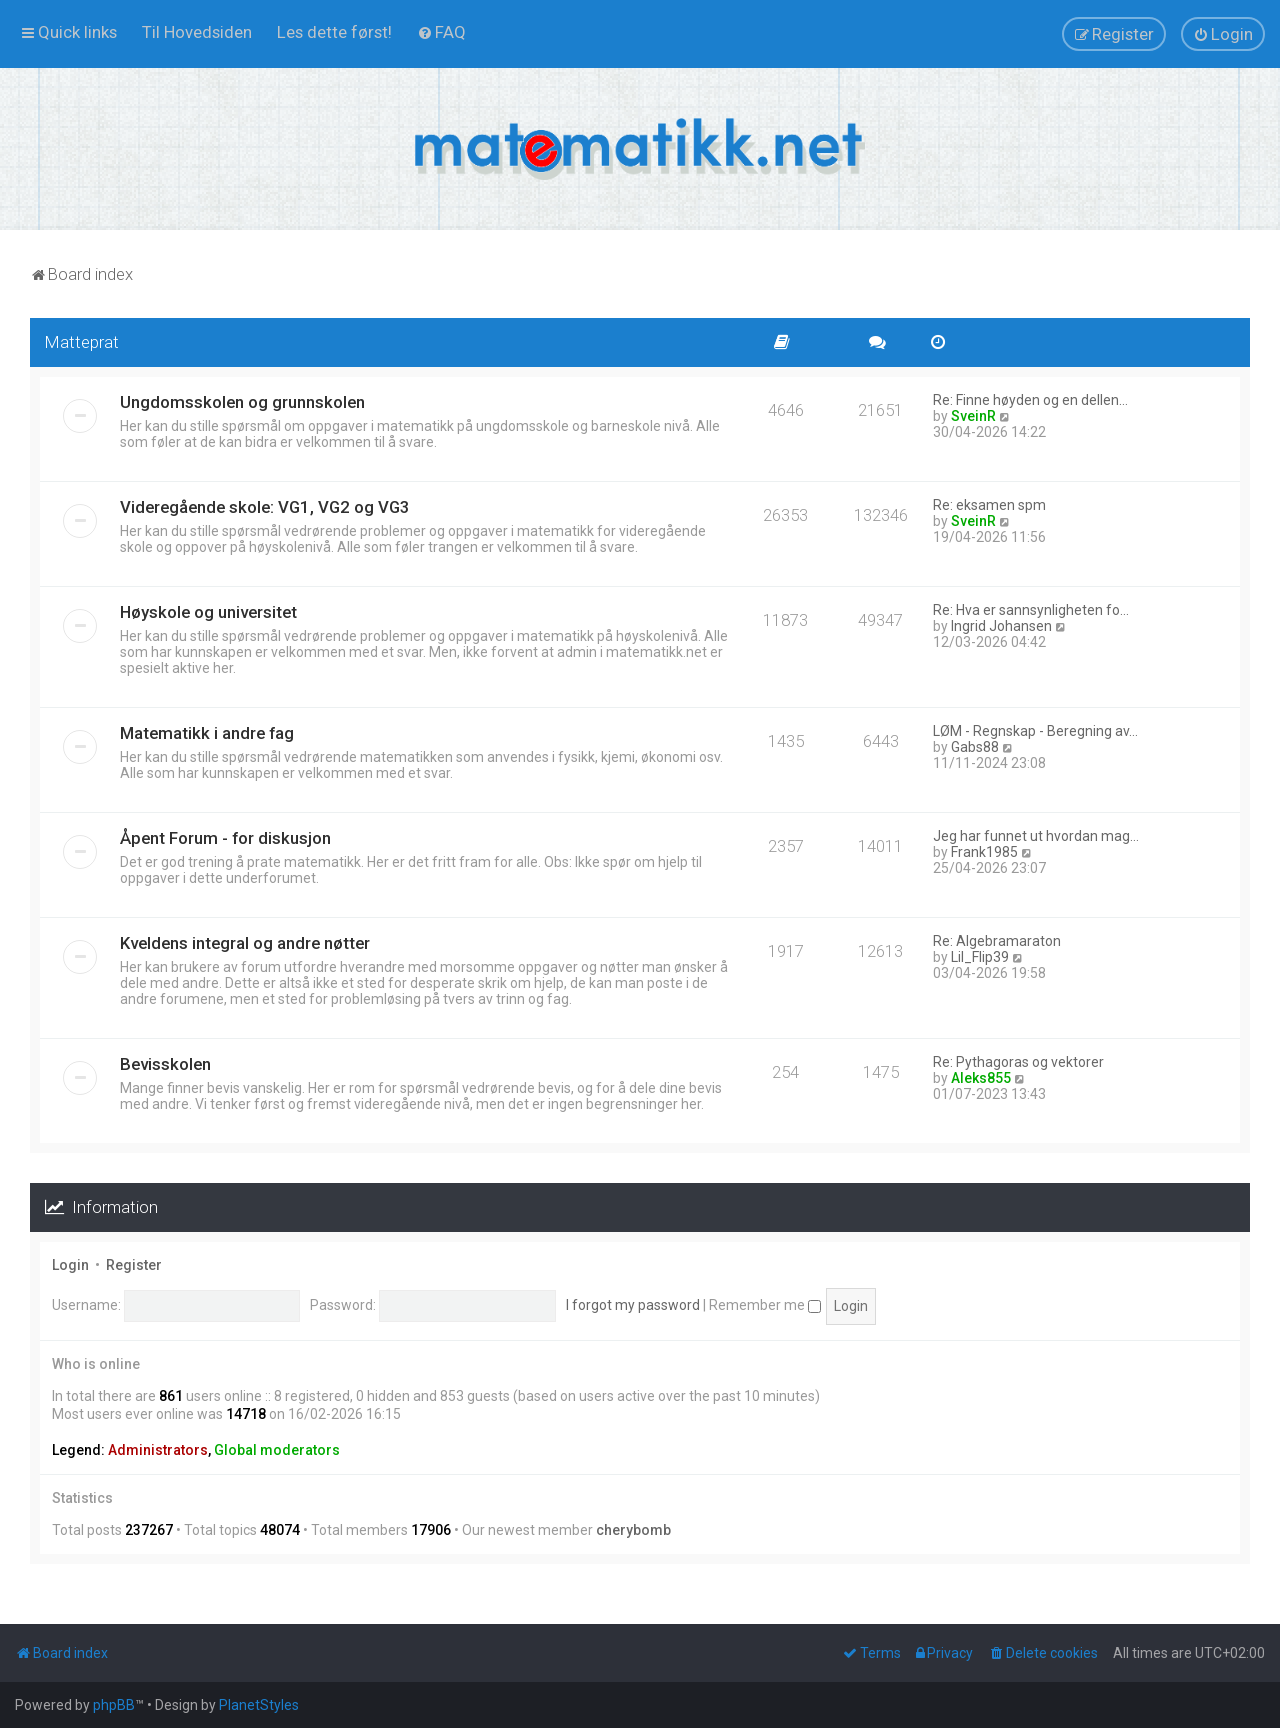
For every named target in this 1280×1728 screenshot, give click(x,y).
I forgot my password (633, 1305)
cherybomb (633, 1530)
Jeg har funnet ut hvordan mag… (1036, 836)
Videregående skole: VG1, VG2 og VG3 (265, 507)
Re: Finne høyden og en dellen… (1030, 400)
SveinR (973, 416)
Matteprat (82, 342)
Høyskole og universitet (208, 612)
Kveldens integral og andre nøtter (245, 943)
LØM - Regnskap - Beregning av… (1035, 731)
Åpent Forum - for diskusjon (225, 838)
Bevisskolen (165, 1064)
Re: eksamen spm (989, 505)
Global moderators (277, 1450)
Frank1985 (984, 852)
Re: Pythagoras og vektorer (1018, 1062)
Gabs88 (975, 747)
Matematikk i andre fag (207, 733)
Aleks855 (981, 1078)
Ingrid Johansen (1001, 626)
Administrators (158, 1450)
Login (70, 1265)
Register (134, 1265)
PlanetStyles (259, 1705)
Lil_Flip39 (980, 957)
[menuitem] (197, 32)
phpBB (114, 1705)
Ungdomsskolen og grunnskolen (242, 402)
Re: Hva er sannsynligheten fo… (1031, 610)
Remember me (765, 1305)
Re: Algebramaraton (997, 941)
